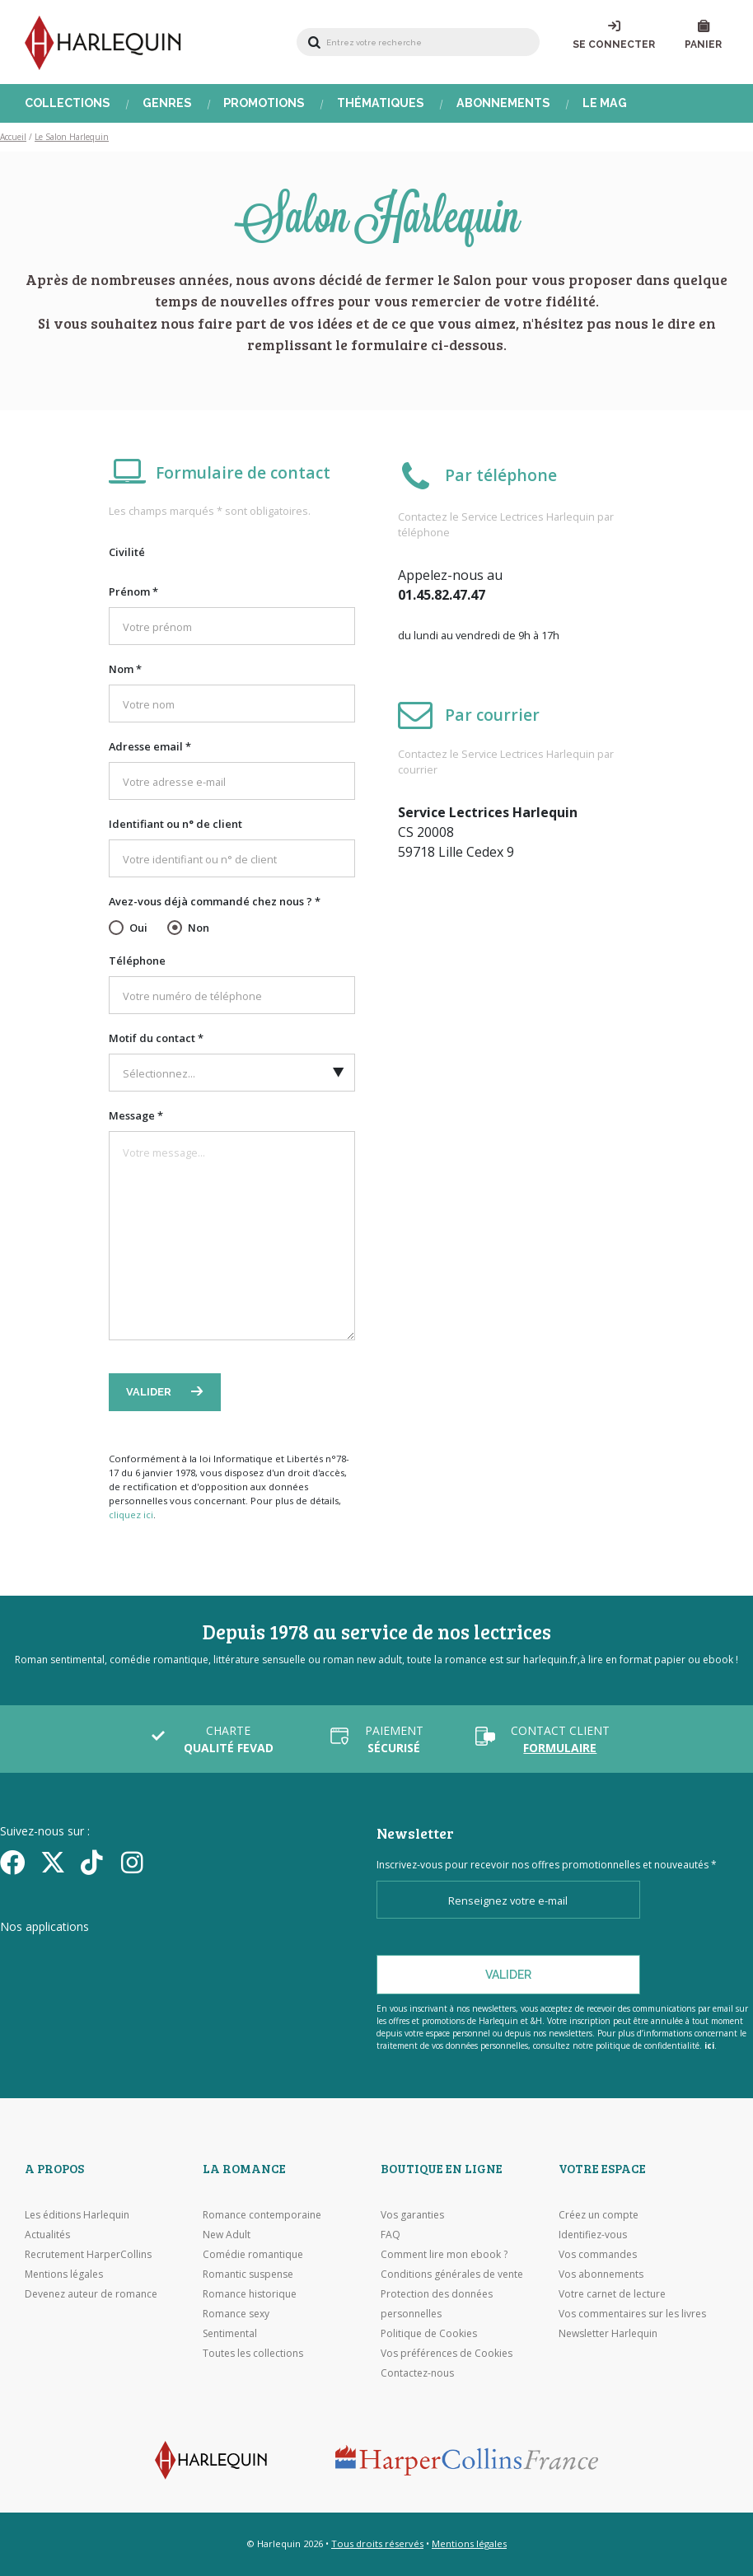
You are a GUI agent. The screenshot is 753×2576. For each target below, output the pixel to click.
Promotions (264, 103)
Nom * (125, 669)
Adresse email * (150, 746)
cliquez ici (131, 1514)
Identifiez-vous (593, 2235)
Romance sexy (236, 2314)
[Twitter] (54, 1862)
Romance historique (250, 2294)
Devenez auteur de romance (91, 2294)
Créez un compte (598, 2215)
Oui (138, 927)
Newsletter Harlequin (608, 2333)
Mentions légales (64, 2274)
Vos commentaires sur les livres (632, 2314)
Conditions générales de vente (452, 2274)
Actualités (47, 2235)
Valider (150, 1392)
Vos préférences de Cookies (446, 2353)
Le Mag (604, 103)
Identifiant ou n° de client (175, 823)
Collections (67, 103)
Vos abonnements (601, 2274)
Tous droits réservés (377, 2543)
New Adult (226, 2235)
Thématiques (380, 103)
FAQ (390, 2235)
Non (198, 927)
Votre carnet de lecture (612, 2294)
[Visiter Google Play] (259, 1958)
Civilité (127, 552)
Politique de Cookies (429, 2333)
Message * (136, 1115)
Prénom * (133, 591)
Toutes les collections (253, 2353)
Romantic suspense (248, 2274)
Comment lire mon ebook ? (444, 2254)
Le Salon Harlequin (72, 137)
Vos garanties (412, 2215)
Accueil (13, 137)
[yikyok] (95, 1862)
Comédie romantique (253, 2254)
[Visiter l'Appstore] (83, 1958)
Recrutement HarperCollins (88, 2254)
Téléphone (137, 960)
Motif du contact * (156, 1038)
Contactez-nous (417, 2373)
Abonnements (503, 103)
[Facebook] (14, 1862)
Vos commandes (598, 2254)
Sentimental (230, 2333)
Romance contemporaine (262, 2215)
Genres (167, 103)
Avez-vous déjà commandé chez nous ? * (214, 901)
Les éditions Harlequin (77, 2215)
